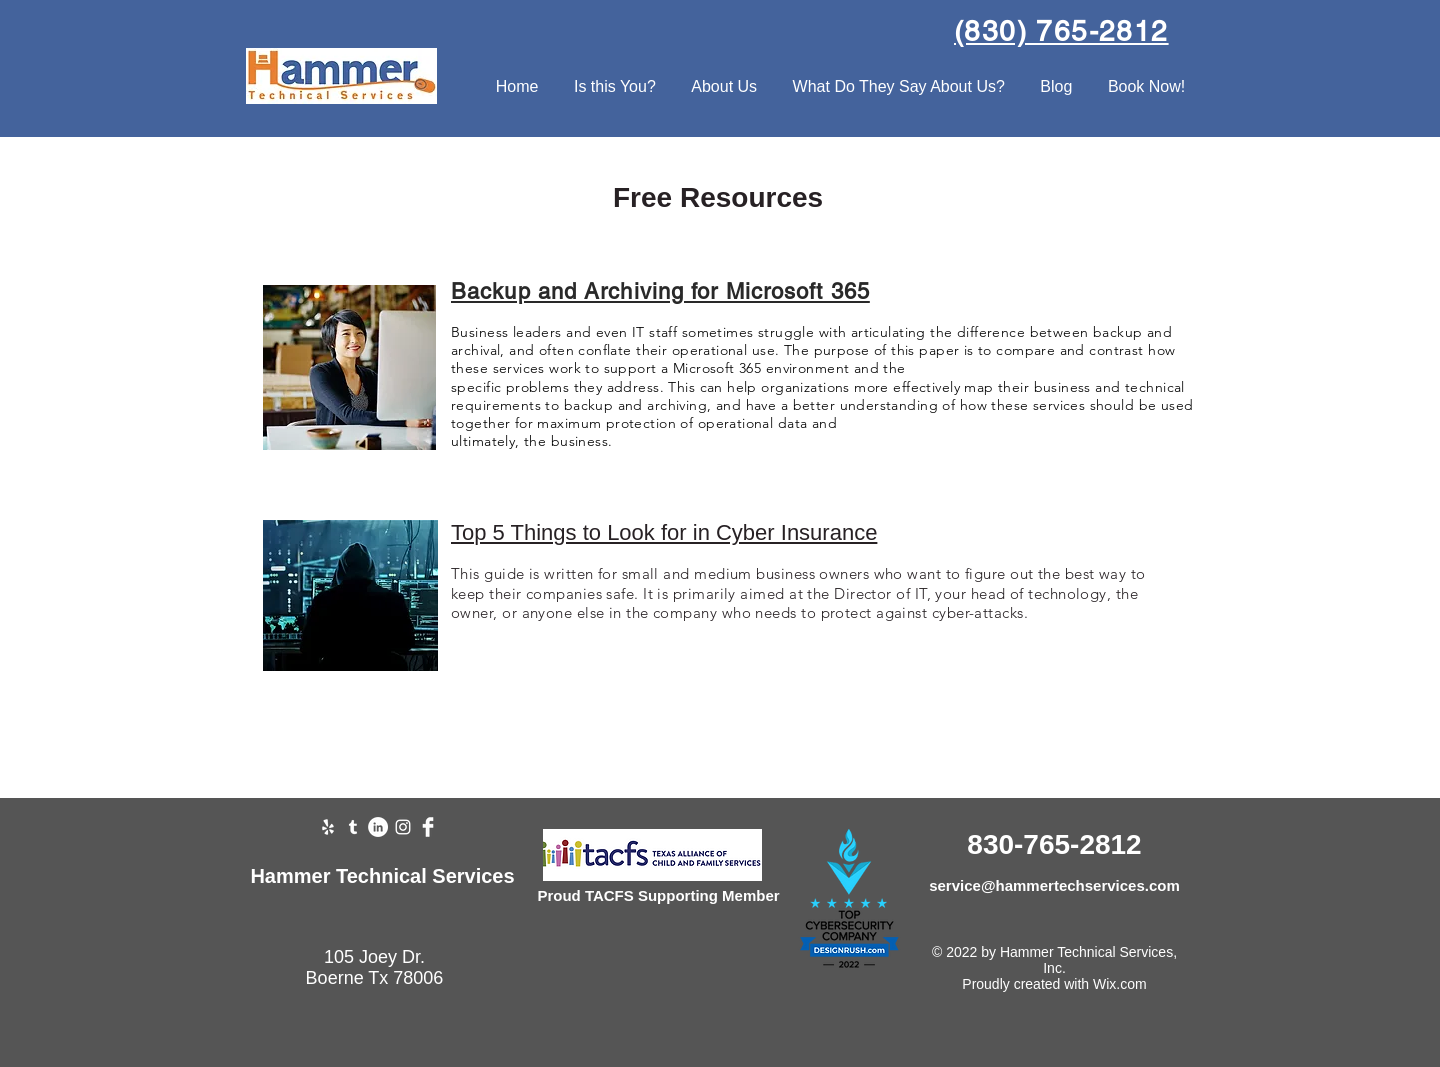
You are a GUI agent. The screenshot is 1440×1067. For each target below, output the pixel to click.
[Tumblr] (353, 827)
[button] (614, 87)
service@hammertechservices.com (1054, 885)
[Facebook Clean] (428, 827)
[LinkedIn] (378, 827)
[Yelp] (328, 827)
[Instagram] (403, 827)
